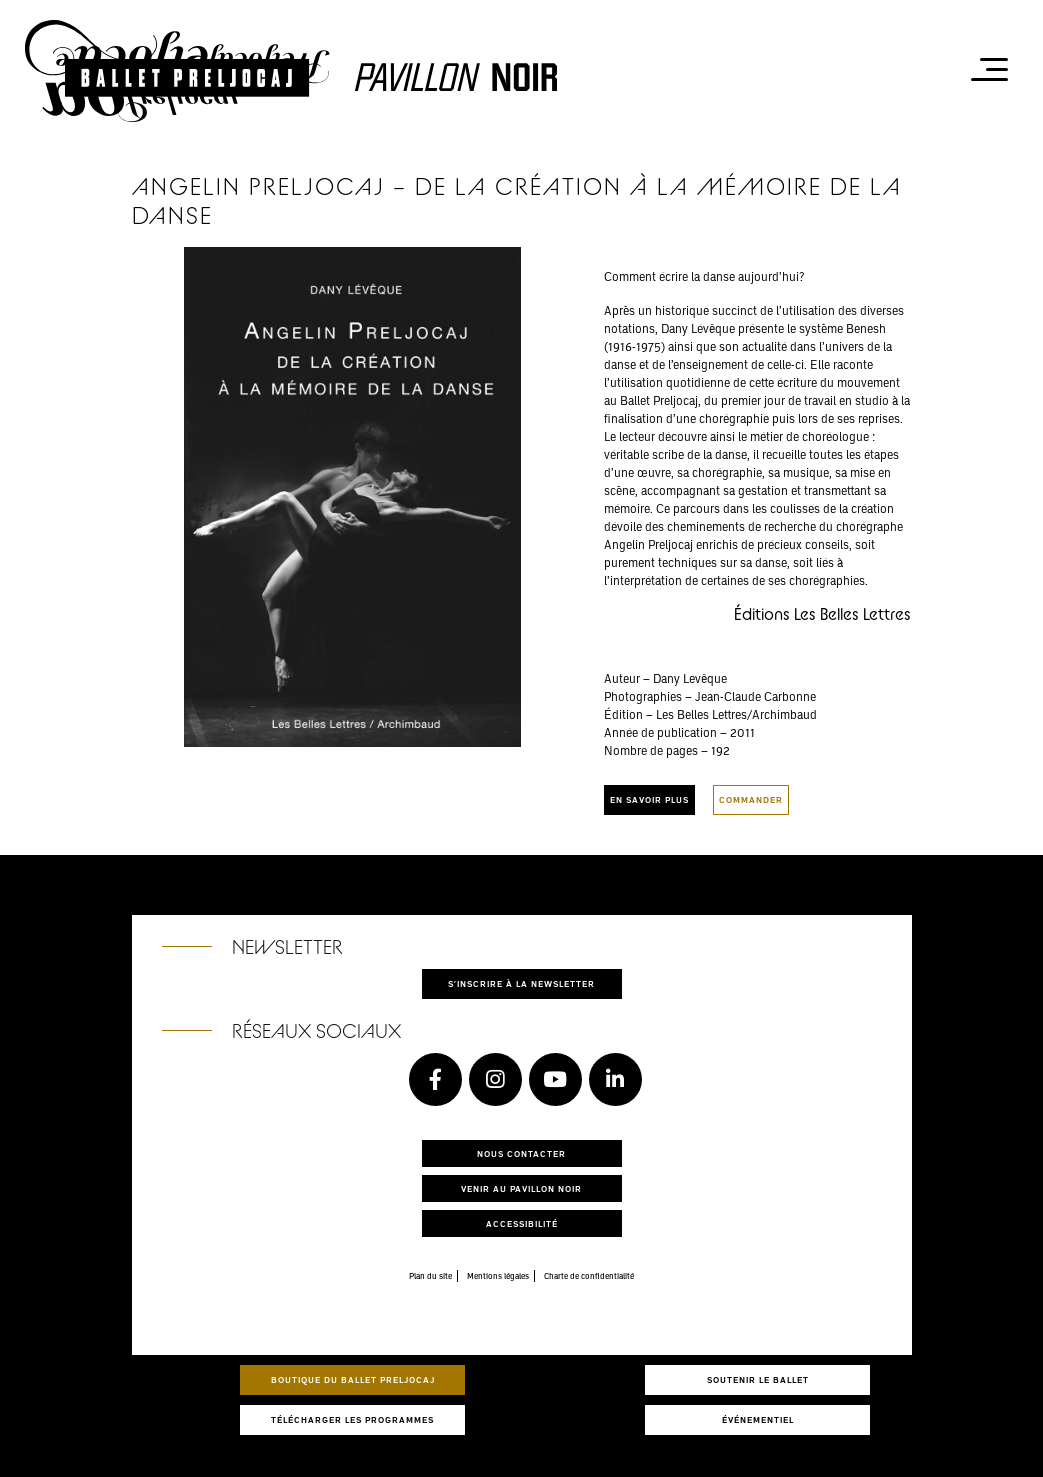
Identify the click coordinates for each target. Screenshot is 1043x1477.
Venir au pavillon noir (521, 1188)
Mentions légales (498, 1276)
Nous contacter (521, 1153)
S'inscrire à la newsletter (521, 983)
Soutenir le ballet (758, 1379)
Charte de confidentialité (589, 1276)
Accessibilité (522, 1223)
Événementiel (758, 1419)
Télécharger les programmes (352, 1419)
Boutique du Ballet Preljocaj (353, 1379)
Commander (751, 799)
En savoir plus (649, 799)
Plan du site (430, 1276)
